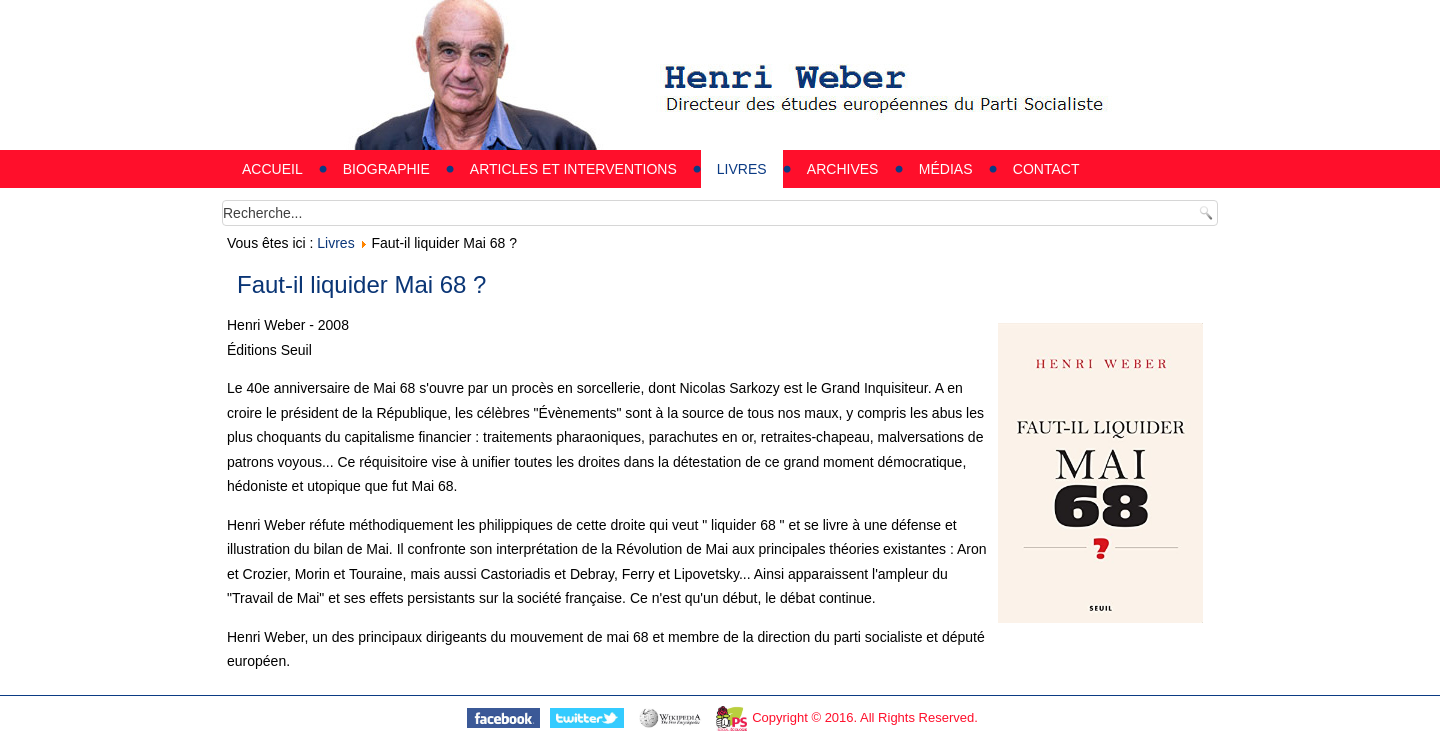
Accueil (272, 169)
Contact (1046, 169)
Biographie (386, 169)
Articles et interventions (573, 169)
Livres (742, 169)
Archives (843, 169)
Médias (946, 169)
